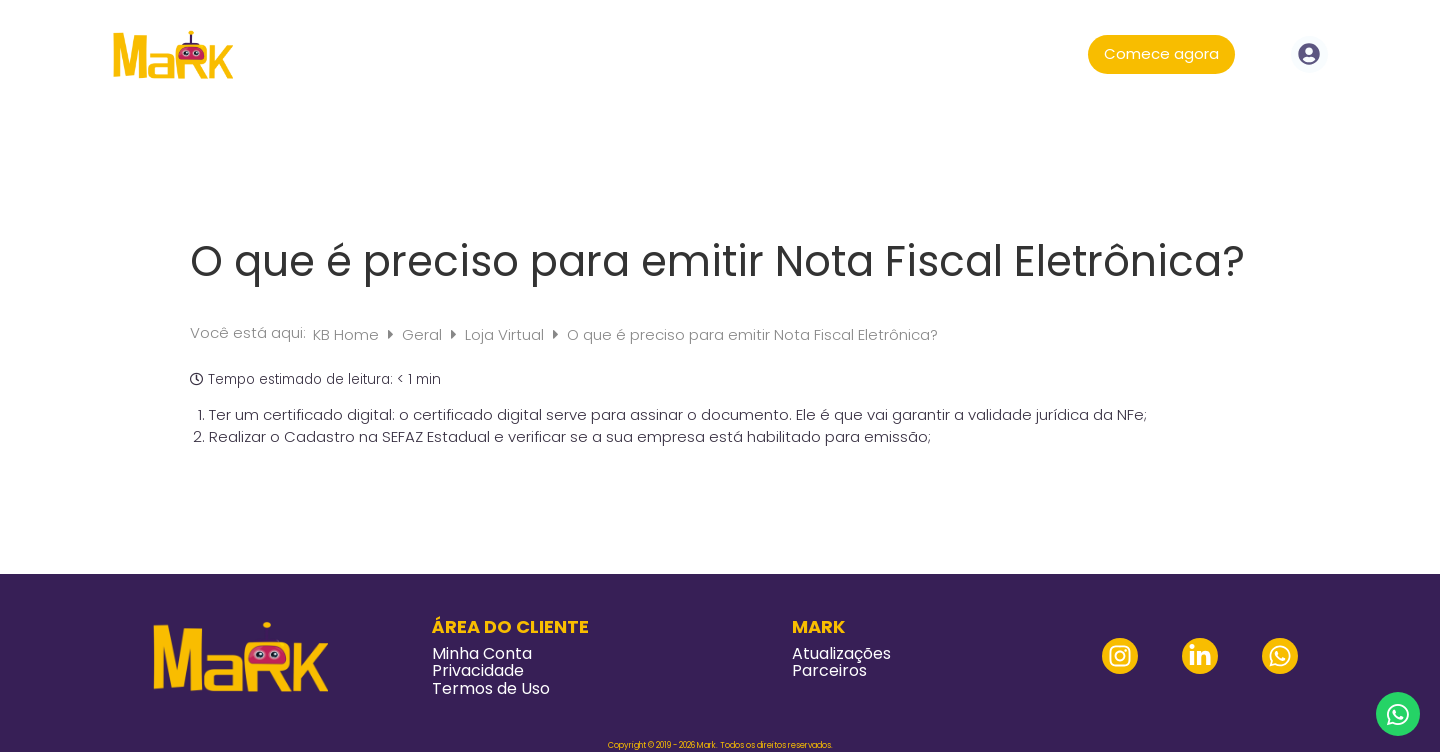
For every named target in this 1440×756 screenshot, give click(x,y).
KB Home (348, 334)
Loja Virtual (506, 334)
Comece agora (1161, 53)
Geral (424, 334)
